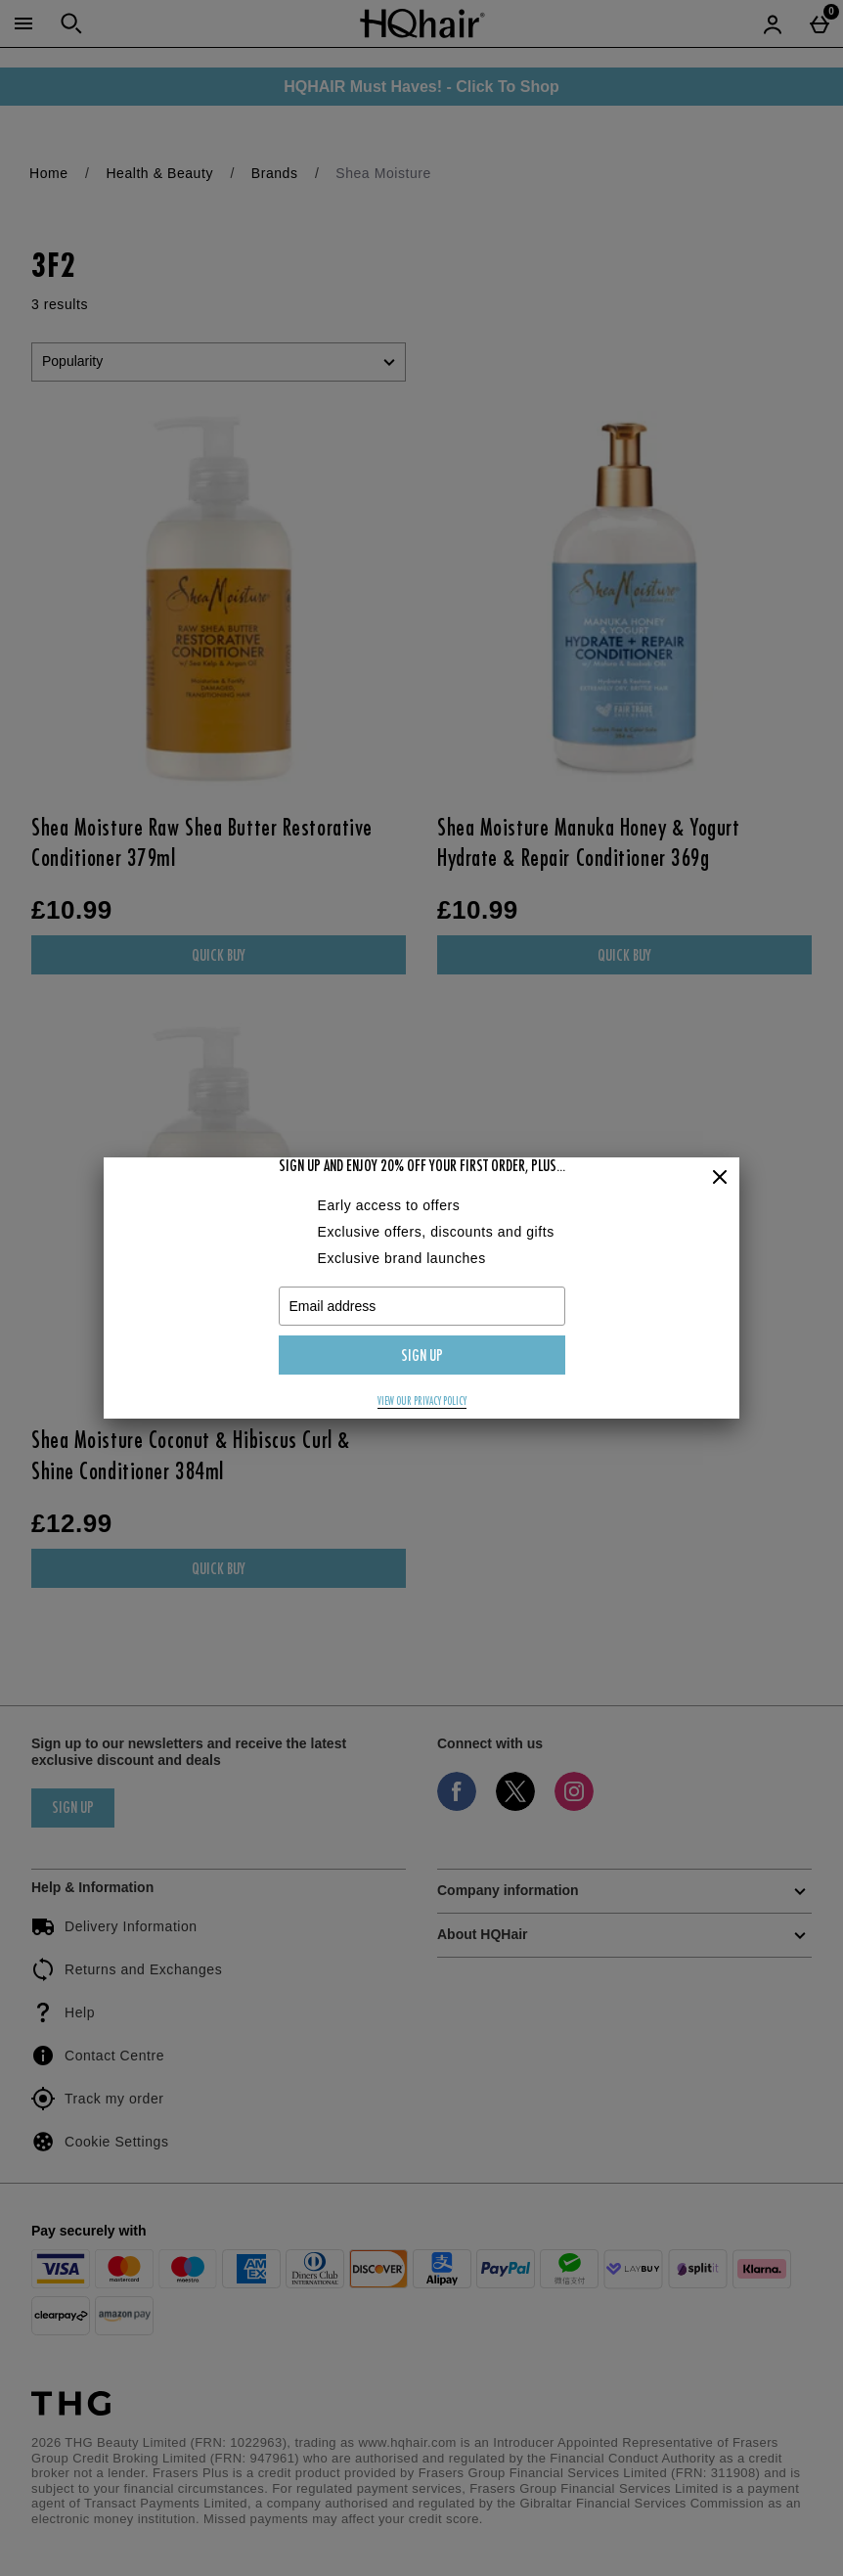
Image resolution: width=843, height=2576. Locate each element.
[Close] (719, 1177)
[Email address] (422, 1306)
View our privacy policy (421, 1402)
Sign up (422, 1357)
